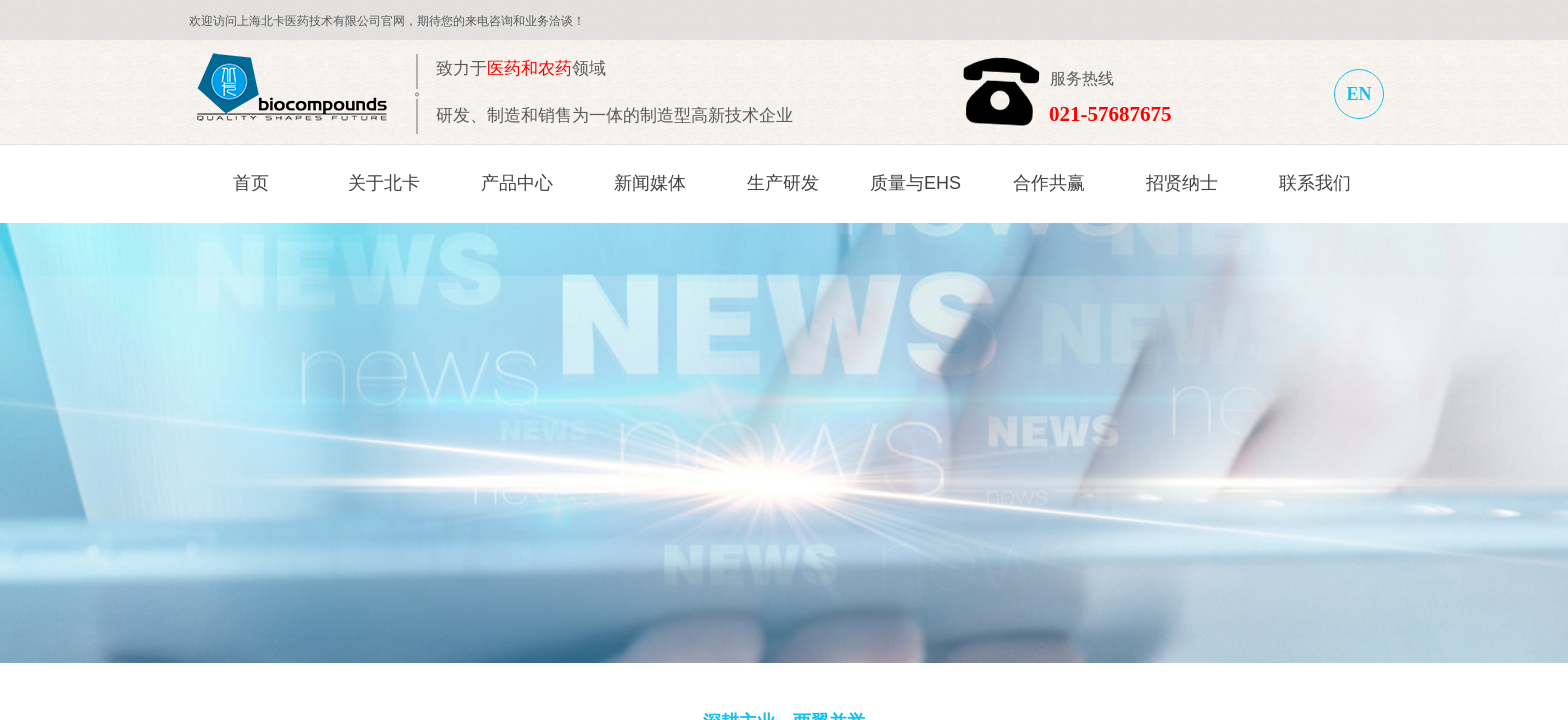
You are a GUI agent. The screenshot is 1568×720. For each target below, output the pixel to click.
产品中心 (517, 183)
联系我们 (1315, 183)
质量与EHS (915, 183)
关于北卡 (384, 183)
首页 (251, 183)
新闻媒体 (650, 183)
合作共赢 (1049, 183)
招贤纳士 (1182, 183)
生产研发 (783, 183)
